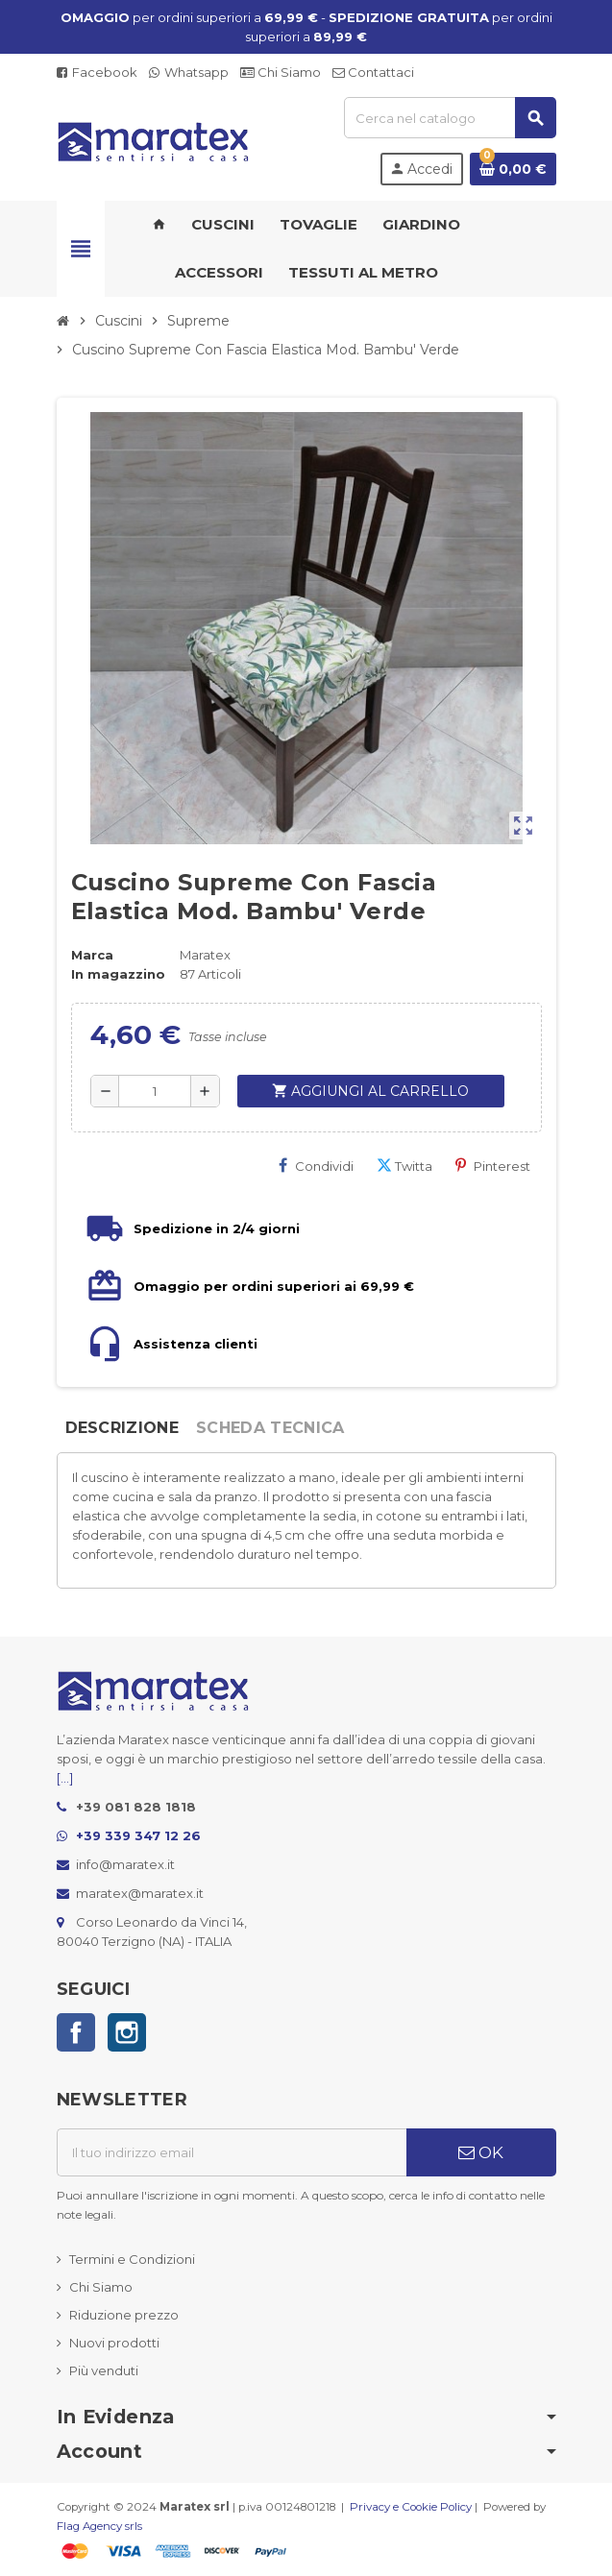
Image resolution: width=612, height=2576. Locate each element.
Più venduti (103, 2370)
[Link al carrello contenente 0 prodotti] (513, 169)
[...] (65, 1778)
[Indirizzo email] (231, 2152)
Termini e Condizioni (132, 2259)
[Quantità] (154, 1091)
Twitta (404, 1165)
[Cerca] (449, 117)
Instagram (127, 2032)
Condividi (316, 1165)
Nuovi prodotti (114, 2342)
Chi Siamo (280, 72)
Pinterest (492, 1165)
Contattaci (373, 72)
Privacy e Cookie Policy (411, 2507)
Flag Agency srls (99, 2526)
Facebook (97, 72)
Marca (92, 954)
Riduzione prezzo (124, 2314)
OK (480, 2152)
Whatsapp (189, 72)
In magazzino (118, 974)
